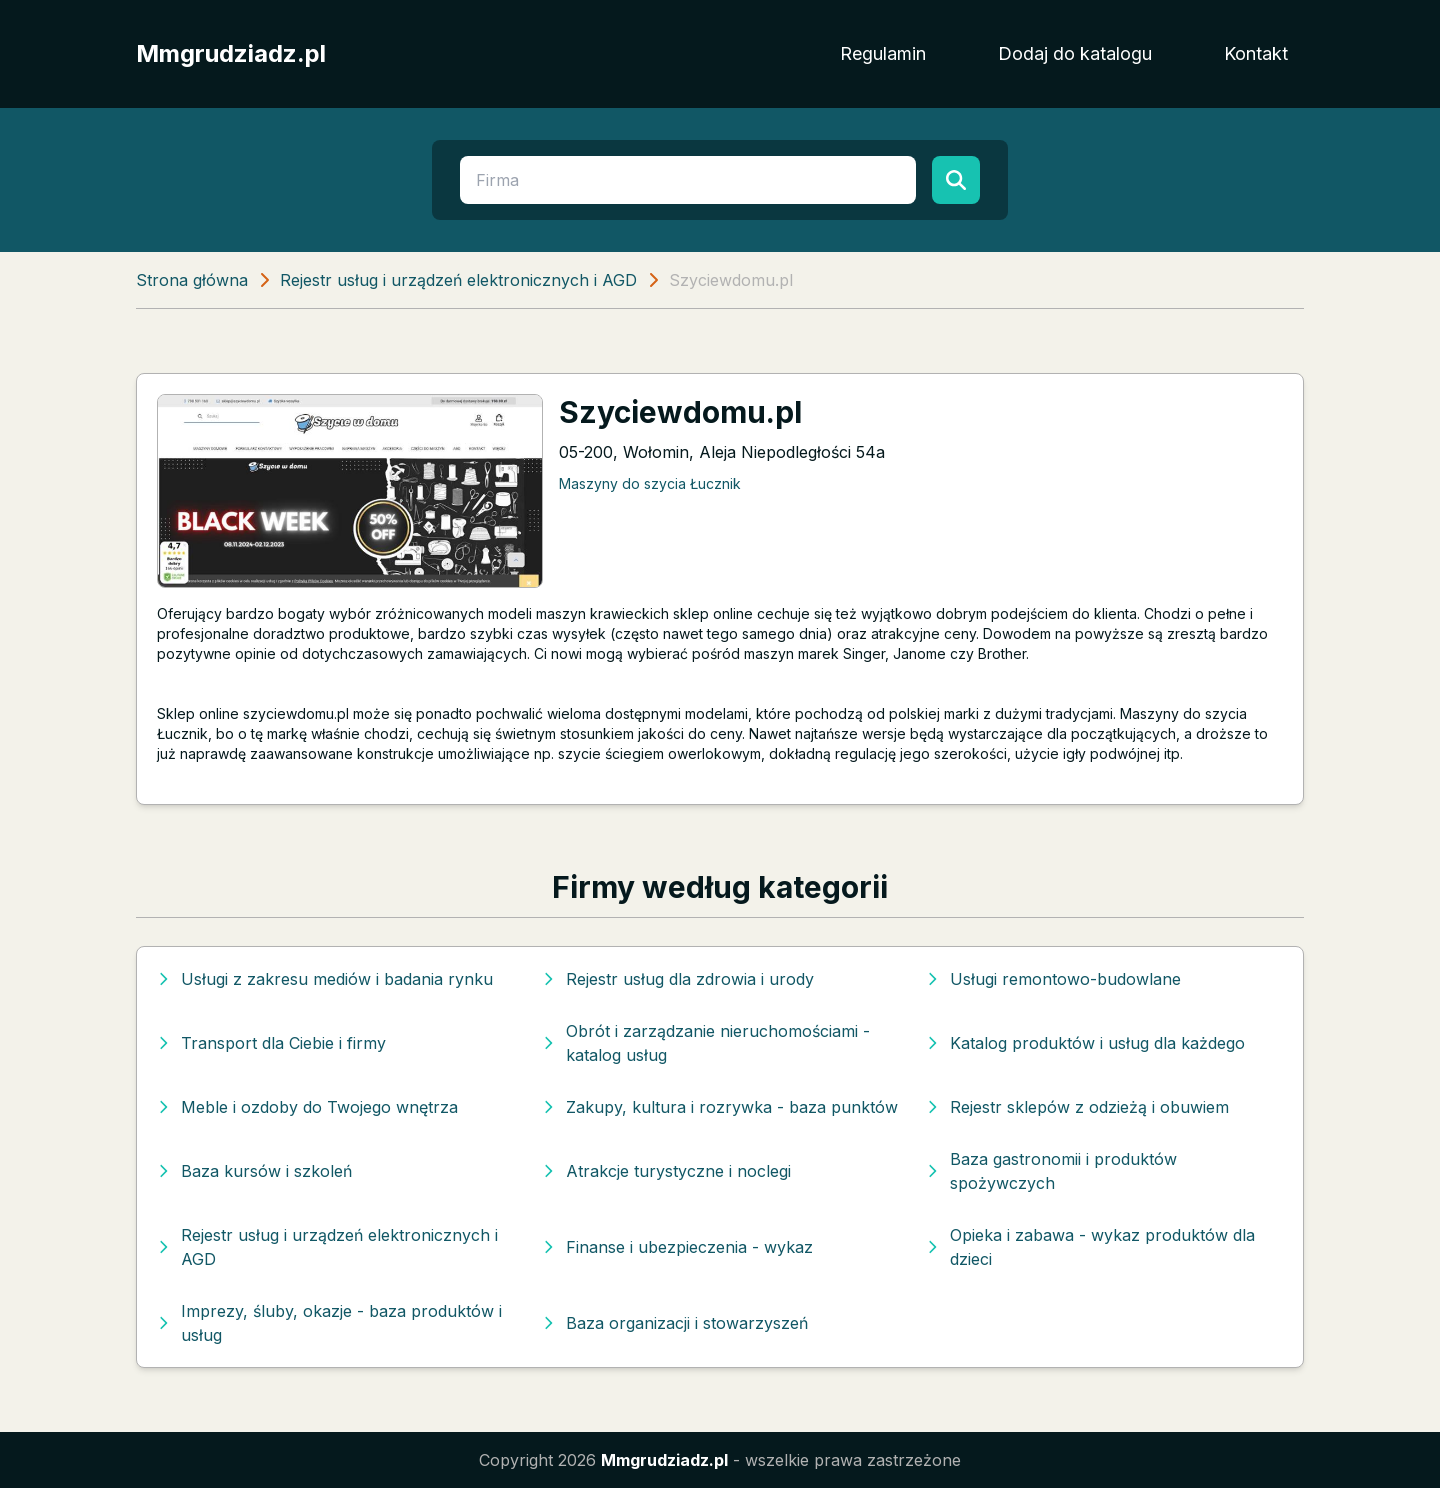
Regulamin (883, 53)
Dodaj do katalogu (1075, 53)
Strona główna (192, 280)
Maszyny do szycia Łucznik (650, 483)
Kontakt (1256, 53)
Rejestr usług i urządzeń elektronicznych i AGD (458, 280)
